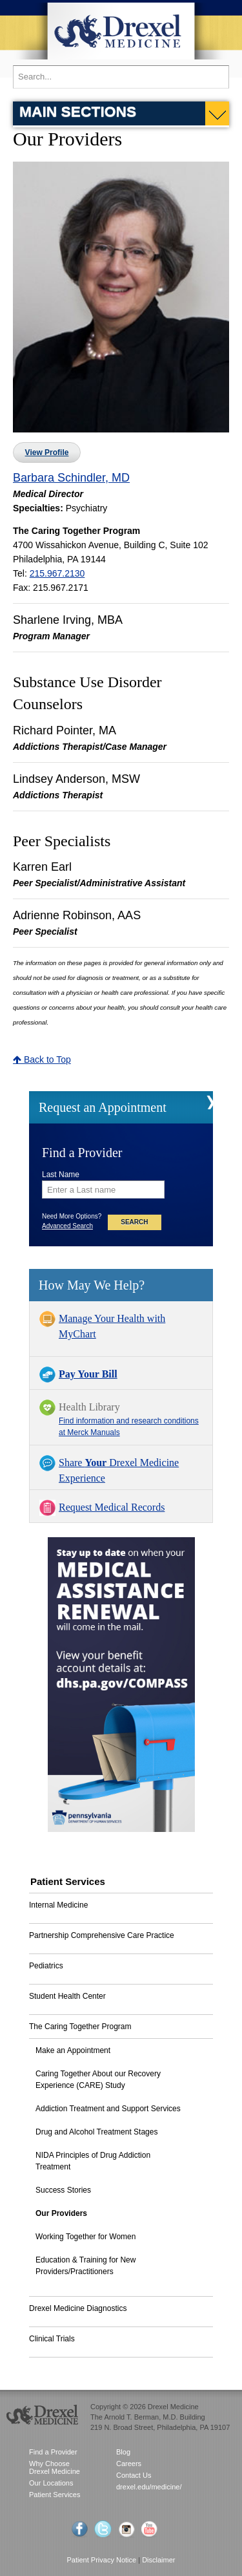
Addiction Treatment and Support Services (108, 2108)
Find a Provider (53, 2452)
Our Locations (51, 2483)
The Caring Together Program (80, 2026)
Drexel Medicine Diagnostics (77, 2308)
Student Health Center (67, 1996)
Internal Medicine (58, 1905)
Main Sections (77, 111)
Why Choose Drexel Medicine (54, 2467)
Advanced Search (67, 1225)
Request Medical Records (112, 1507)
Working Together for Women (85, 2236)
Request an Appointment (102, 1107)
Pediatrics (46, 1965)
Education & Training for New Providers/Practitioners (85, 2265)
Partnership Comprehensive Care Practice (101, 1935)
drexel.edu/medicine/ (149, 2487)
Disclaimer (158, 2560)
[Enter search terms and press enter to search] (121, 77)
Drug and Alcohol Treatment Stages (96, 2131)
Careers (128, 2463)
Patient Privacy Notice (102, 2560)
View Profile (47, 452)
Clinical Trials (52, 2338)
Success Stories (63, 2190)
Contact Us (133, 2475)
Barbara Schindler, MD (71, 477)
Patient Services (54, 2494)
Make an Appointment (72, 2050)
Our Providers (61, 2213)
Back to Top (42, 1059)
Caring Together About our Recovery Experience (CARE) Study (98, 2079)
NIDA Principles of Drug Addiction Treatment (92, 2161)
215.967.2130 (57, 573)
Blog (123, 2452)
